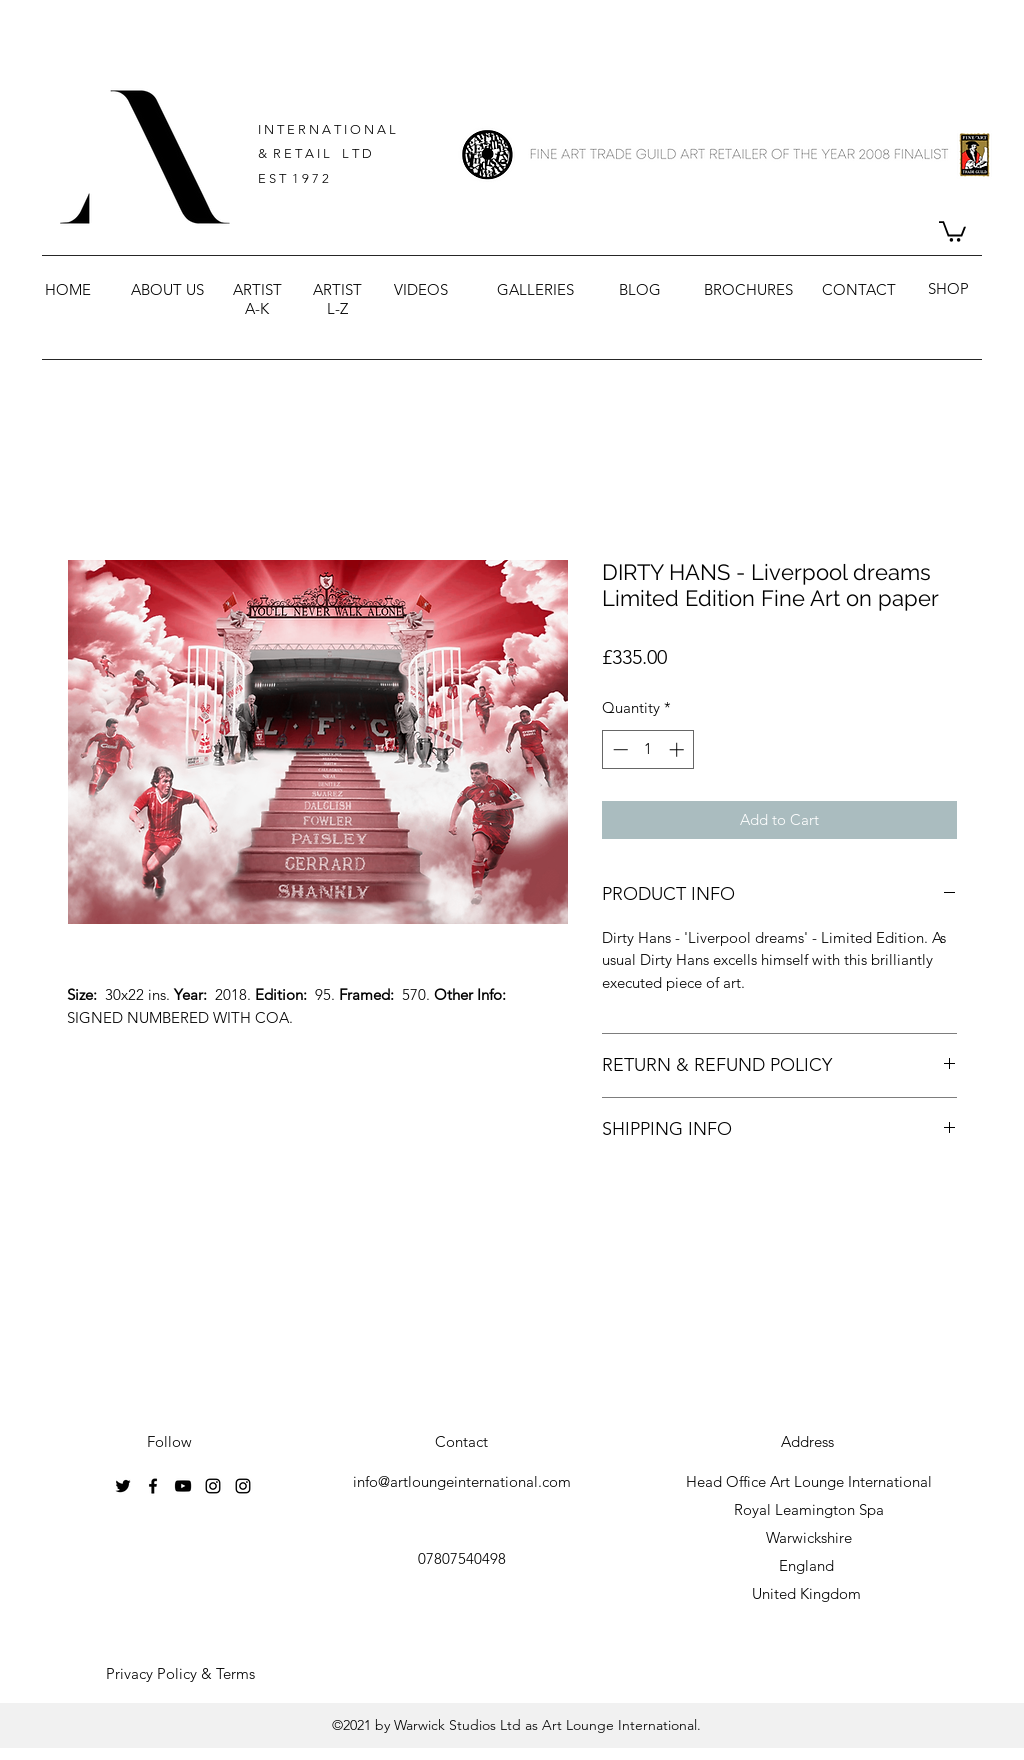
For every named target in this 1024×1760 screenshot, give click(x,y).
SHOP (948, 288)
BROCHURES (748, 289)
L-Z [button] (337, 308)
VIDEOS (421, 289)
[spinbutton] (648, 749)
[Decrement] (618, 749)
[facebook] (153, 1486)
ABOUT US (167, 289)
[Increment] (678, 749)
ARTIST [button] (257, 289)
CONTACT (859, 289)
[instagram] (213, 1486)
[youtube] (183, 1486)
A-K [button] (257, 308)
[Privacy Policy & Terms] (180, 1674)
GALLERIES (535, 289)
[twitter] (123, 1486)
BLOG (640, 289)
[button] (952, 230)
